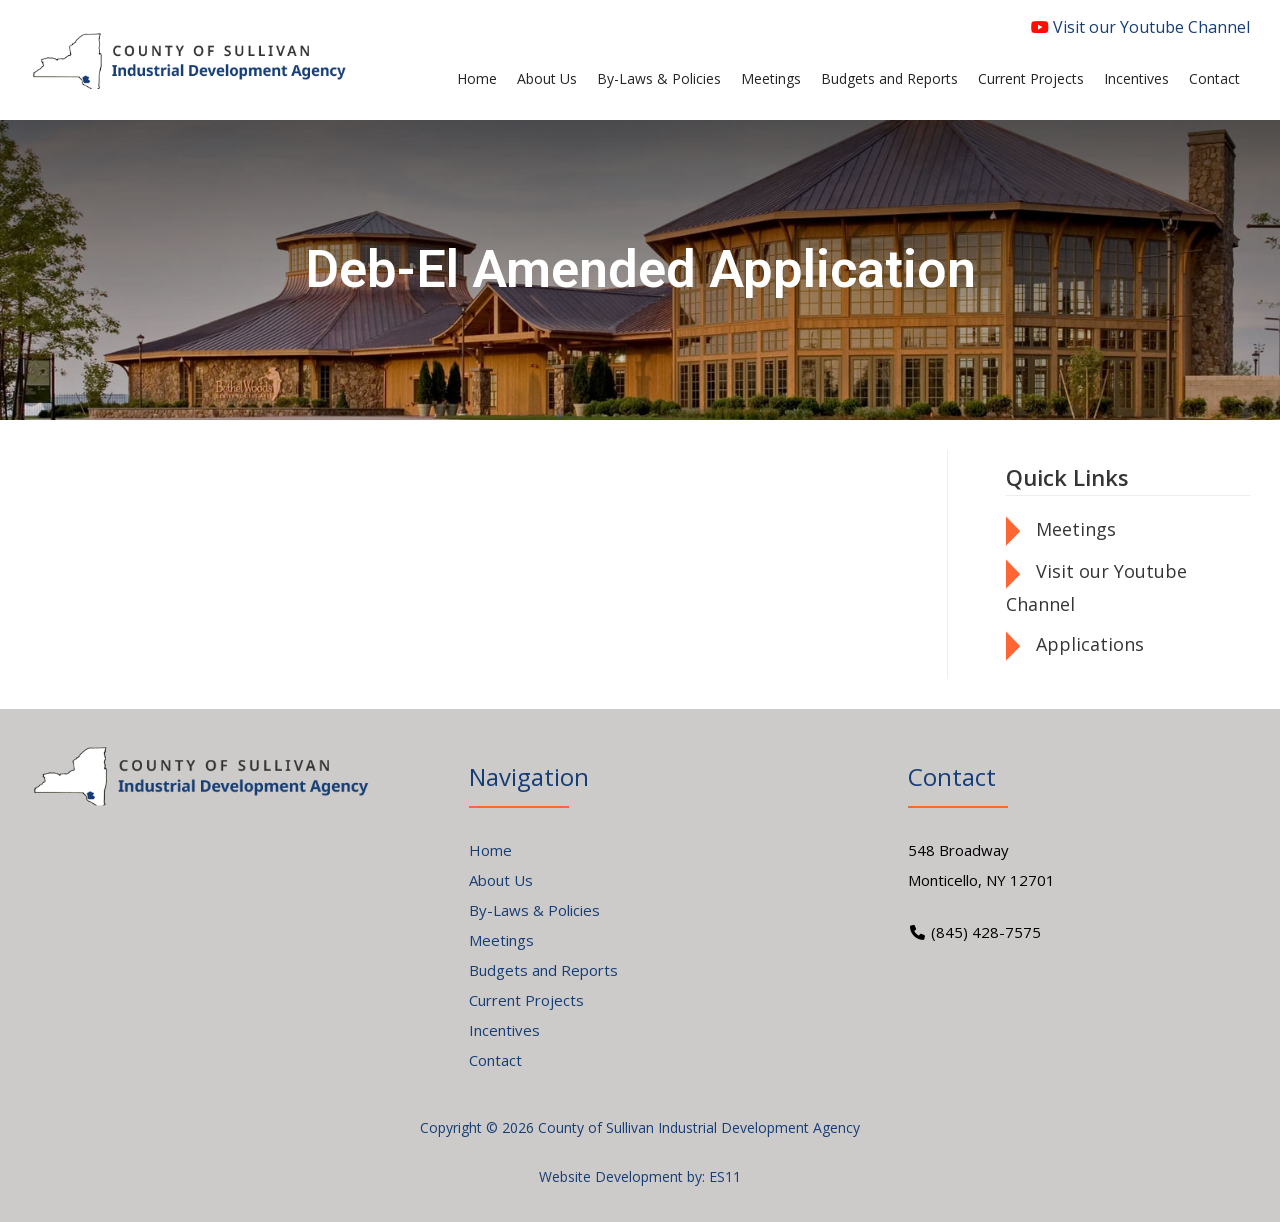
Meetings (1076, 529)
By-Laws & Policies (534, 910)
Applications (1090, 644)
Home (490, 850)
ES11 (725, 1176)
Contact (495, 1060)
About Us (501, 880)
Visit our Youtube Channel (1140, 27)
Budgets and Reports (543, 970)
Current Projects (526, 1000)
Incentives (504, 1030)
